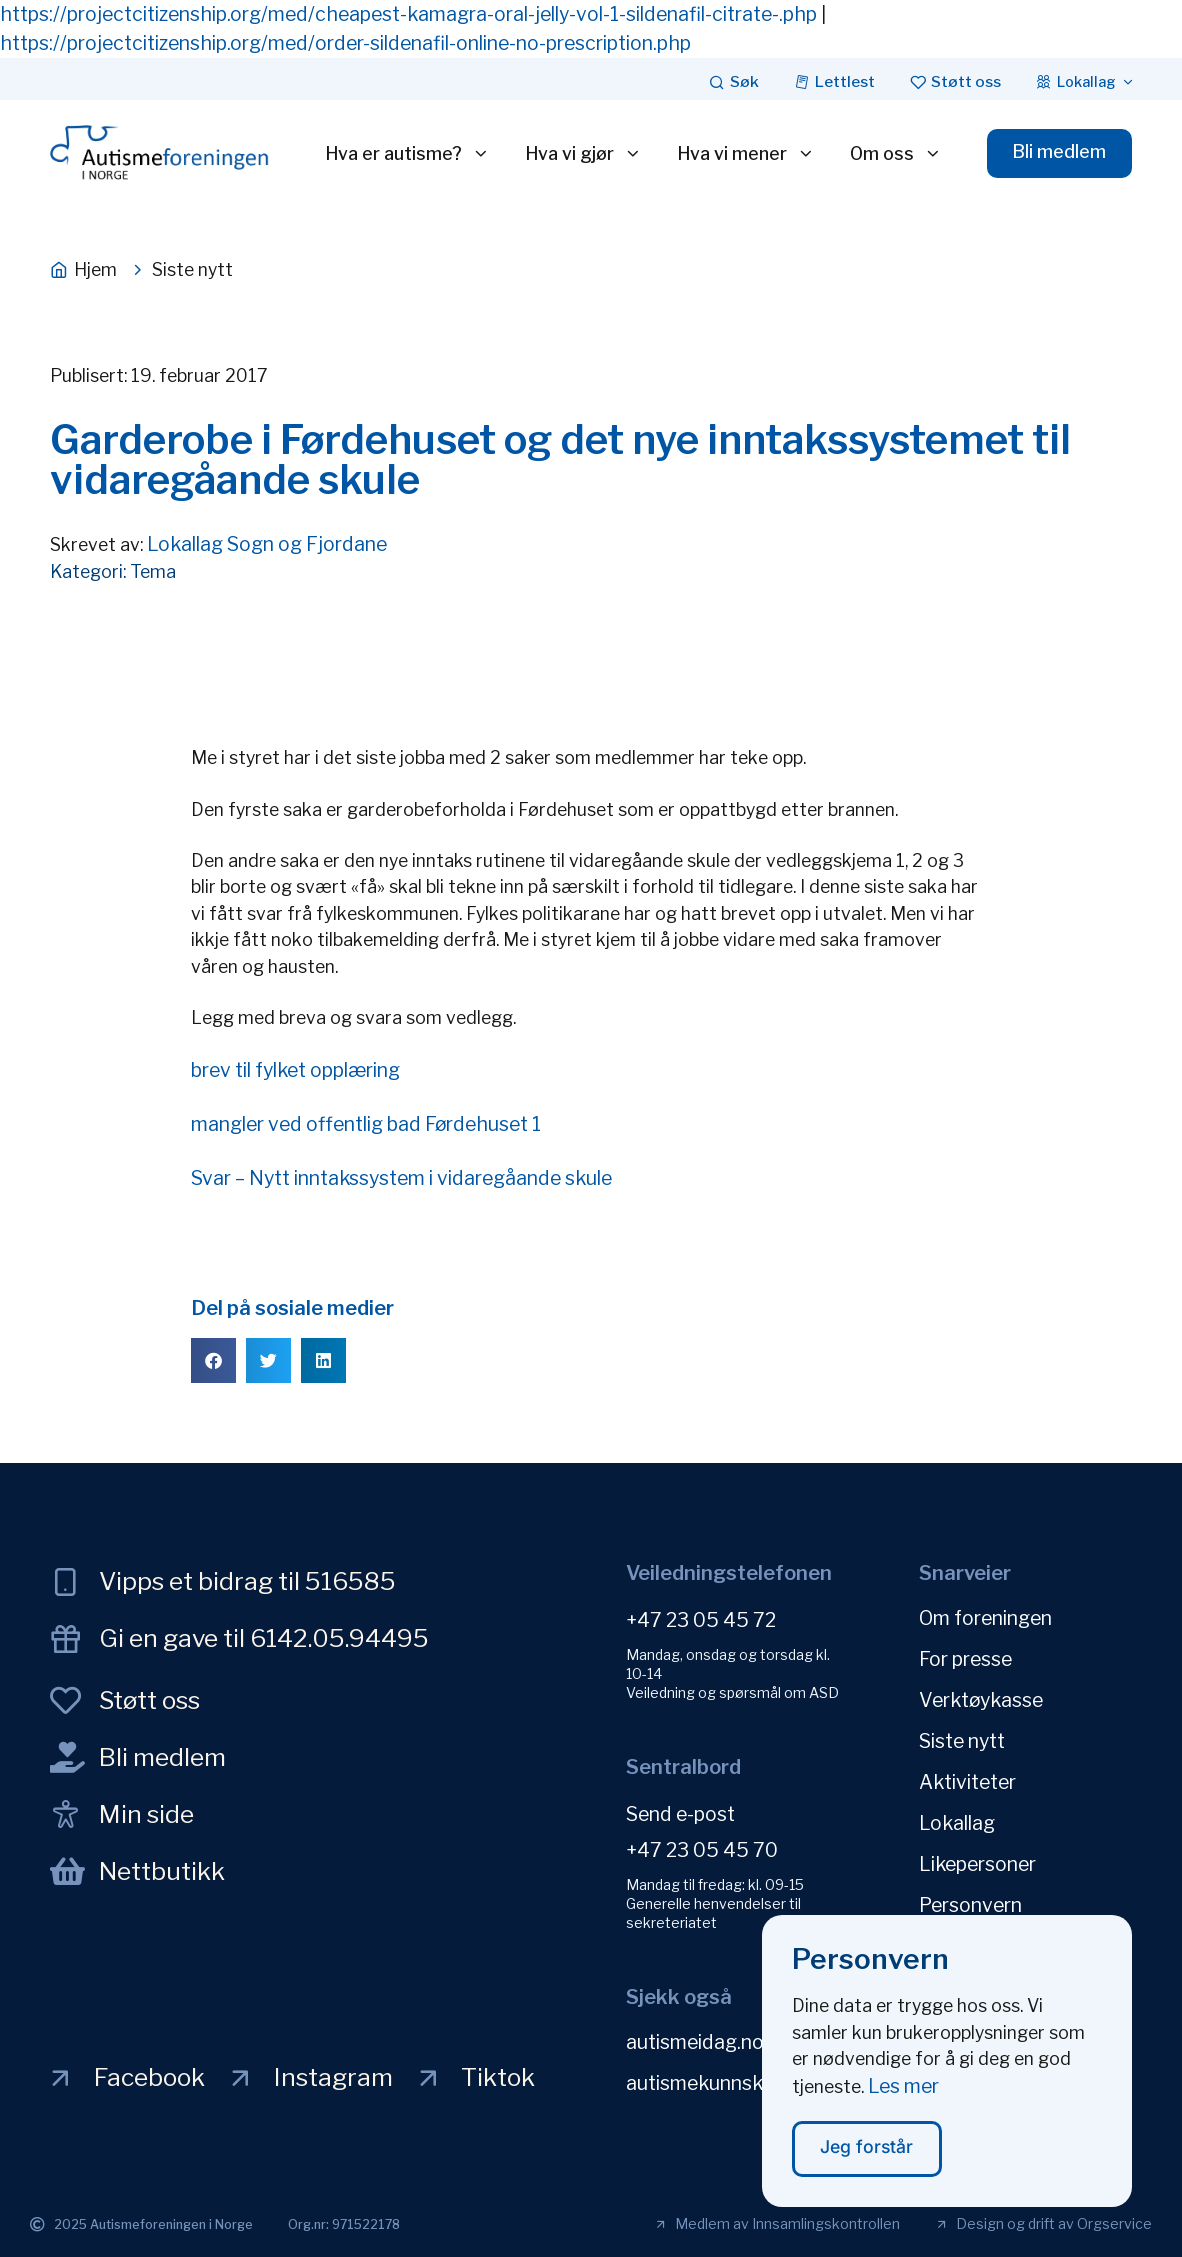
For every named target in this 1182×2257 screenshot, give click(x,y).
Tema (153, 571)
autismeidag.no (695, 2042)
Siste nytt (962, 1741)
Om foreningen (985, 1618)
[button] (213, 1360)
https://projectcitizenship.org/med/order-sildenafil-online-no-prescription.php (345, 43)
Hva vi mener (746, 154)
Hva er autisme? (407, 154)
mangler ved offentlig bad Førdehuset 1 (366, 1124)
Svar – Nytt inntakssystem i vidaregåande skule (401, 1178)
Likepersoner (977, 1864)
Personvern (970, 1905)
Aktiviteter (967, 1782)
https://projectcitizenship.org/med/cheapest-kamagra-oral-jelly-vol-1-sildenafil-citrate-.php (408, 14)
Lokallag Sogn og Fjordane (267, 544)
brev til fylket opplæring (295, 1070)
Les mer (903, 2099)
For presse (965, 1659)
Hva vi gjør (583, 154)
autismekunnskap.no (719, 2083)
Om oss (896, 154)
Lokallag (957, 1823)
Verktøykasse (981, 1700)
